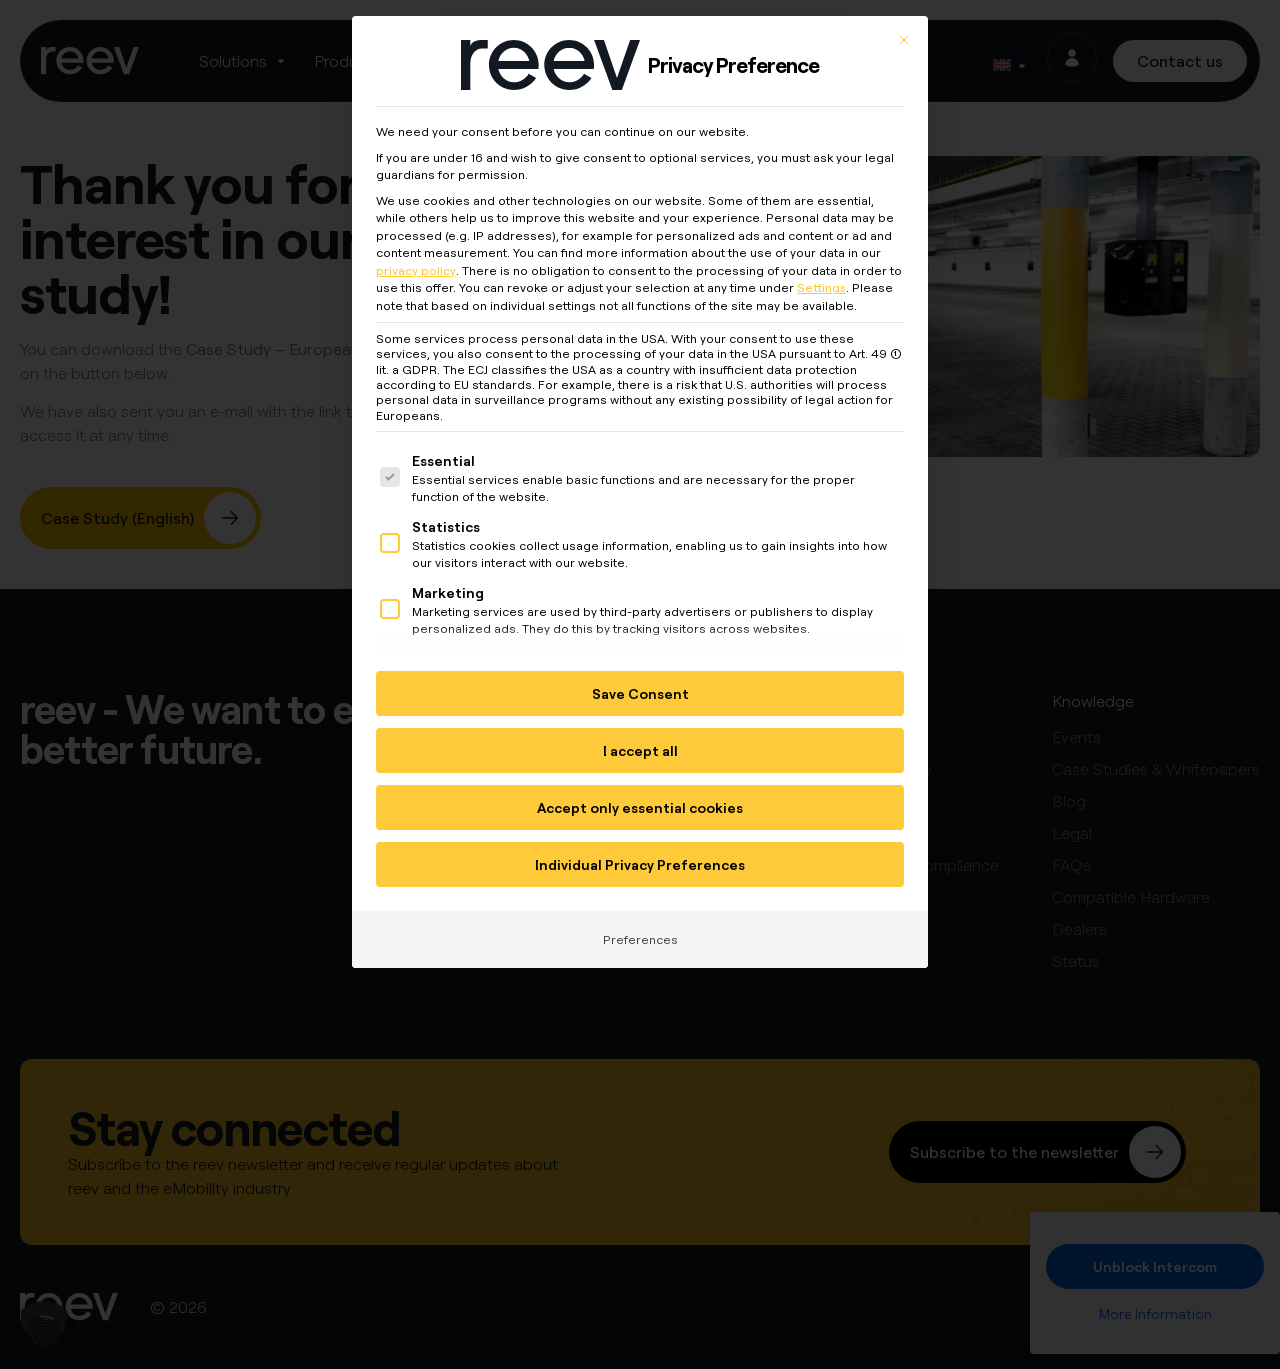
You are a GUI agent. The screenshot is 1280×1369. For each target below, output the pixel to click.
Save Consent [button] (640, 683)
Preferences (640, 929)
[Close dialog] (904, 30)
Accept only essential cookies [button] (640, 797)
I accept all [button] (640, 740)
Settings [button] (821, 277)
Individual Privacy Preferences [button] (640, 854)
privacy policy (416, 260)
